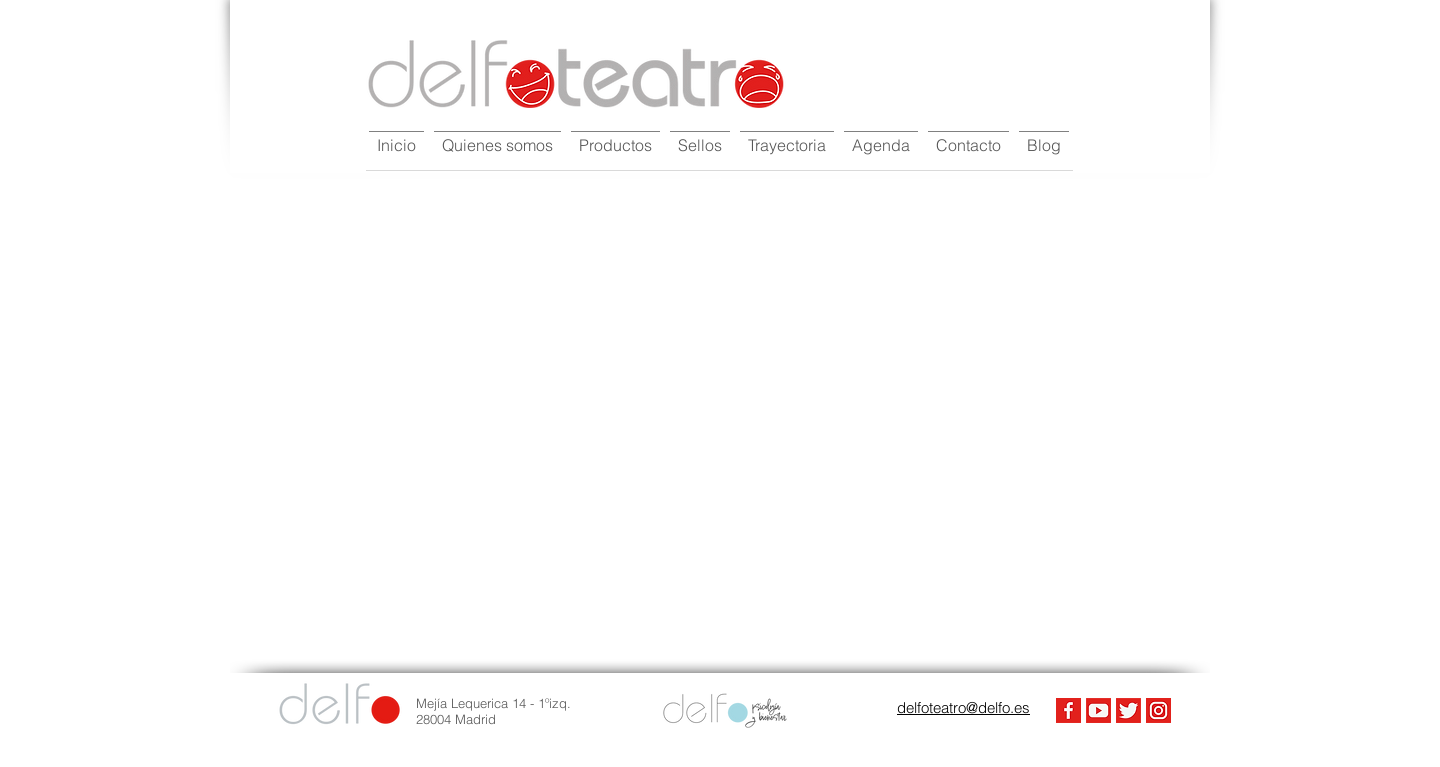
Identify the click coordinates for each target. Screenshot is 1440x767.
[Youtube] (1098, 710)
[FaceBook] (1068, 710)
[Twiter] (1128, 710)
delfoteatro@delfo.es (963, 707)
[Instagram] (1158, 710)
